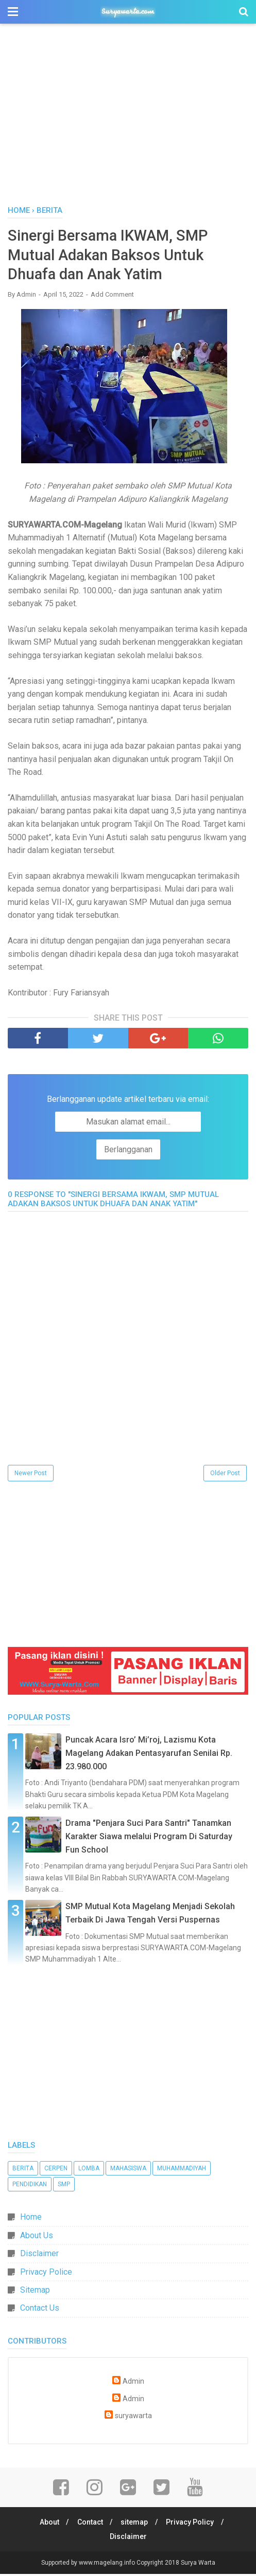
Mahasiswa (128, 2170)
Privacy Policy (192, 2524)
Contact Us (39, 2310)
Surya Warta (198, 2564)
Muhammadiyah (181, 2170)
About (47, 2524)
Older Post (225, 1475)
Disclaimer (39, 2255)
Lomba (88, 2170)
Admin (133, 2383)
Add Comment (112, 296)
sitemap (135, 2524)
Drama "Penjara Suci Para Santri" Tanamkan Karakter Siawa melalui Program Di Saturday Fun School (148, 1838)
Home (31, 2219)
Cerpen (55, 2170)
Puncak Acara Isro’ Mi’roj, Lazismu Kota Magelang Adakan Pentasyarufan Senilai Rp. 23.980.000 (148, 1755)
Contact (89, 2524)
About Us (36, 2237)
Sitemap (35, 2292)
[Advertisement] (128, 118)
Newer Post (30, 1475)
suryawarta (133, 2418)
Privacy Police (46, 2274)
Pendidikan (29, 2186)
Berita (22, 2170)
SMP (64, 2186)
